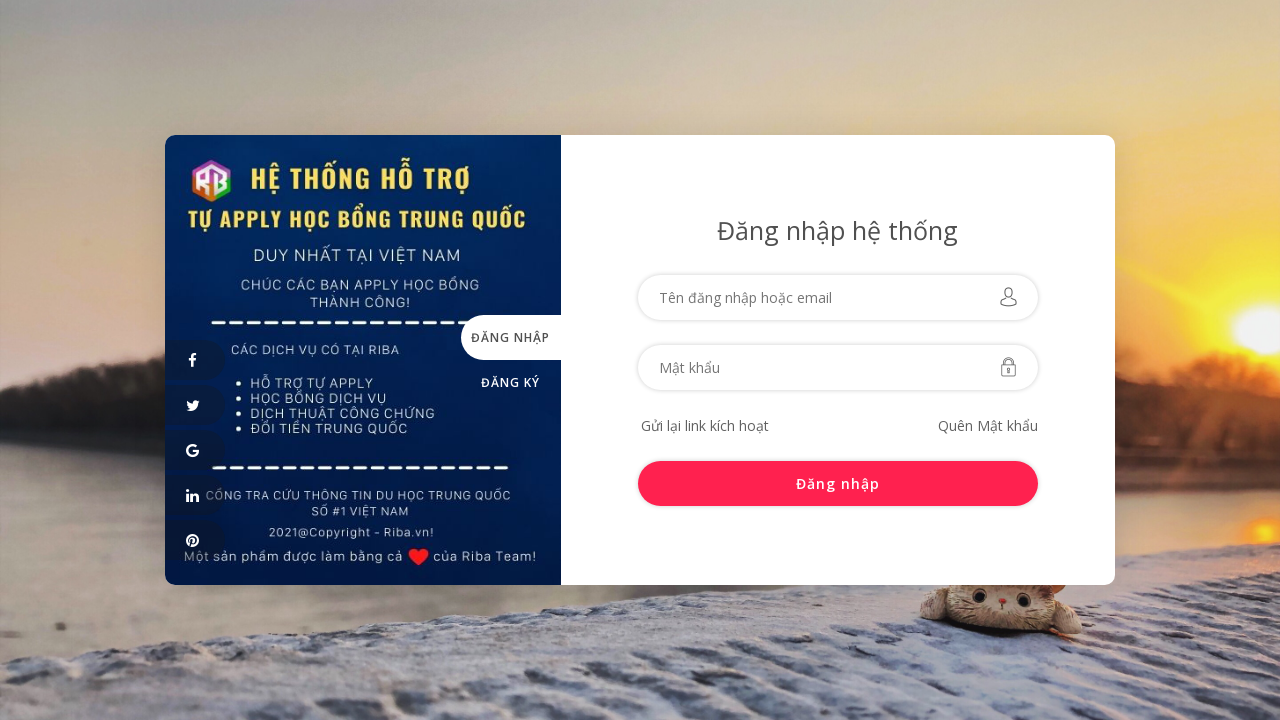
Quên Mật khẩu (988, 425)
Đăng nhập (510, 337)
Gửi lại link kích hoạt (705, 425)
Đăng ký (510, 382)
